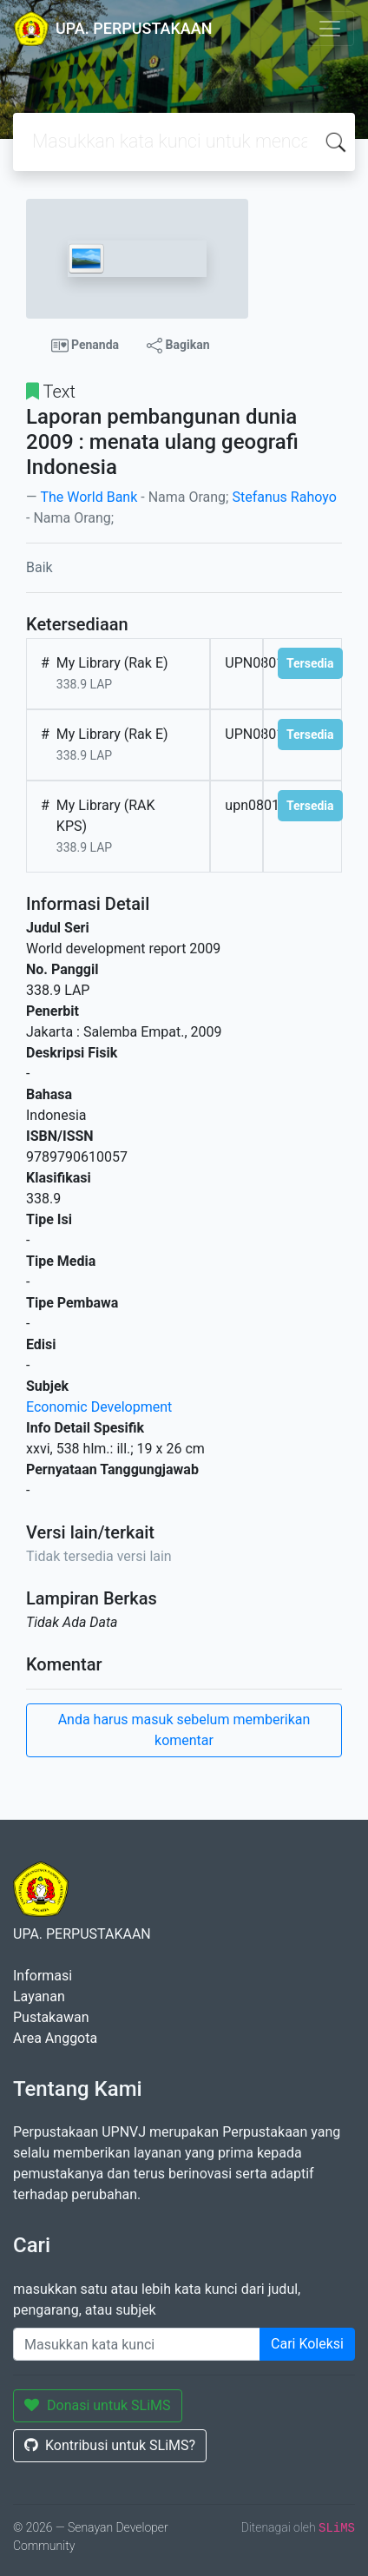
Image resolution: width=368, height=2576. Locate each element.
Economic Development (99, 1407)
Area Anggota (55, 2038)
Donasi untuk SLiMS (97, 2405)
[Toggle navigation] (330, 28)
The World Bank (88, 497)
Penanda (85, 345)
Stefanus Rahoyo (284, 497)
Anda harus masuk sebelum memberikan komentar (184, 1730)
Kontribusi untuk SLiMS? (109, 2445)
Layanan (39, 1996)
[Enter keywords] (136, 2344)
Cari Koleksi (307, 2344)
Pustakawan (51, 2017)
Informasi (42, 1975)
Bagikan (178, 345)
